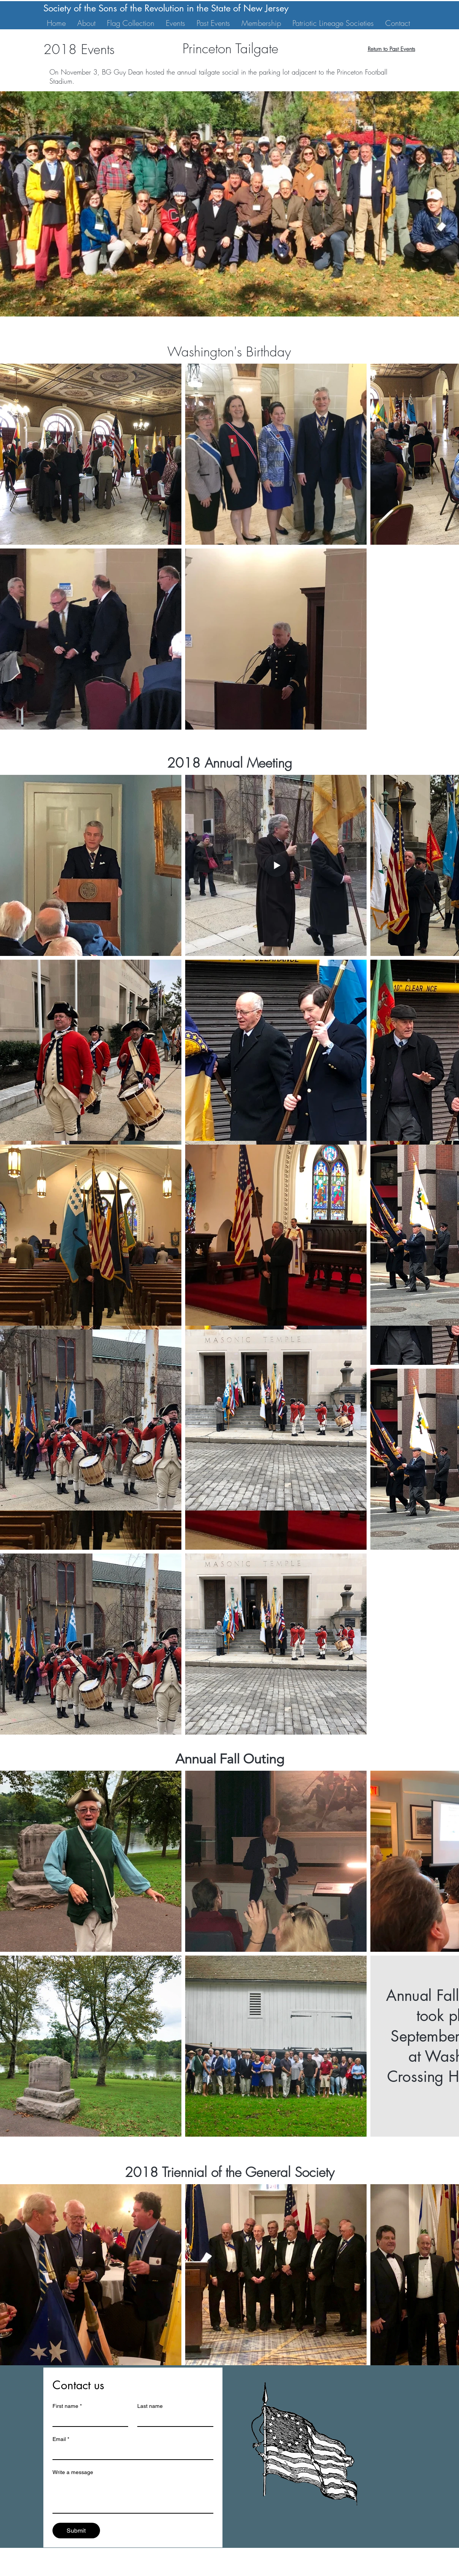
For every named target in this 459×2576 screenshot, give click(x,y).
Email (60, 2439)
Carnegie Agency (329, 2572)
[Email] (130, 2452)
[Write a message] (132, 2496)
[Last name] (173, 2419)
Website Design (239, 2572)
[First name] (88, 2419)
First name (67, 2406)
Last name (150, 2406)
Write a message (72, 2472)
